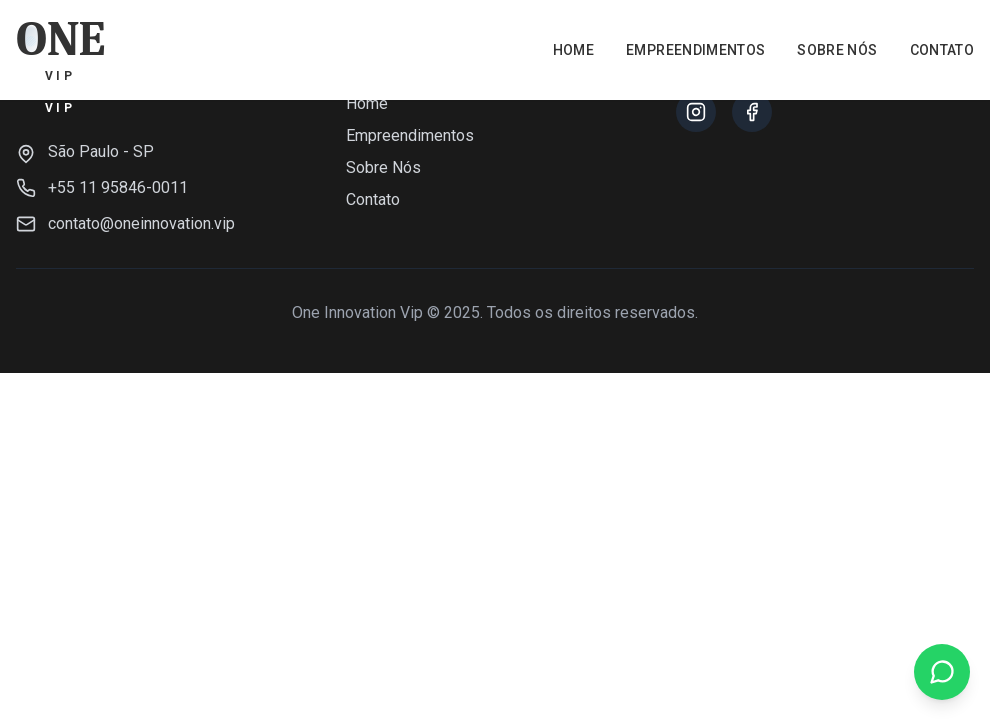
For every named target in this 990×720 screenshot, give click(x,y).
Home (573, 50)
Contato (942, 50)
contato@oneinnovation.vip (141, 223)
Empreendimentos (695, 50)
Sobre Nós (837, 50)
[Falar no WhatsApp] (942, 672)
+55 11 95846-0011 (118, 187)
